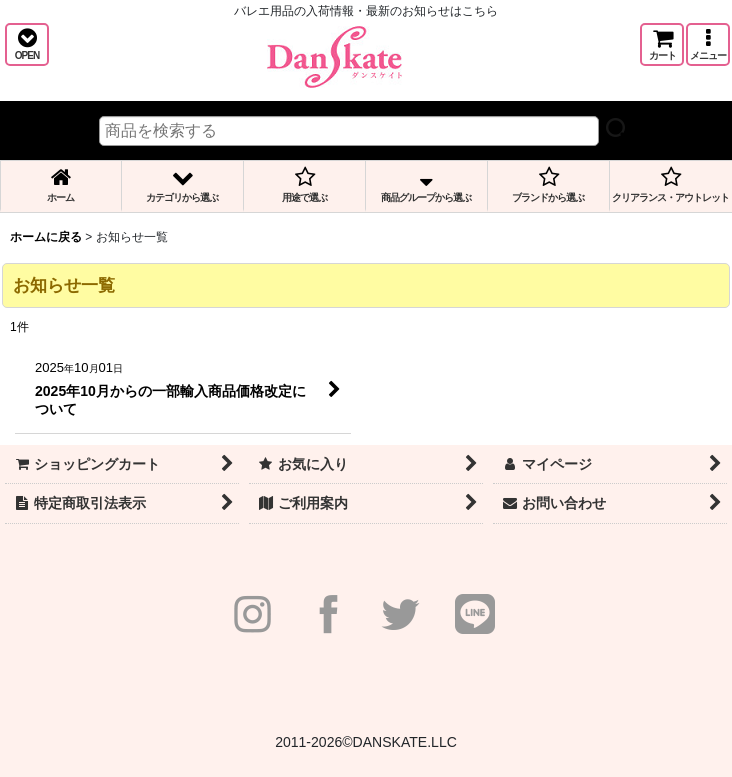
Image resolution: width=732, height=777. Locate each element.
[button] (27, 44)
